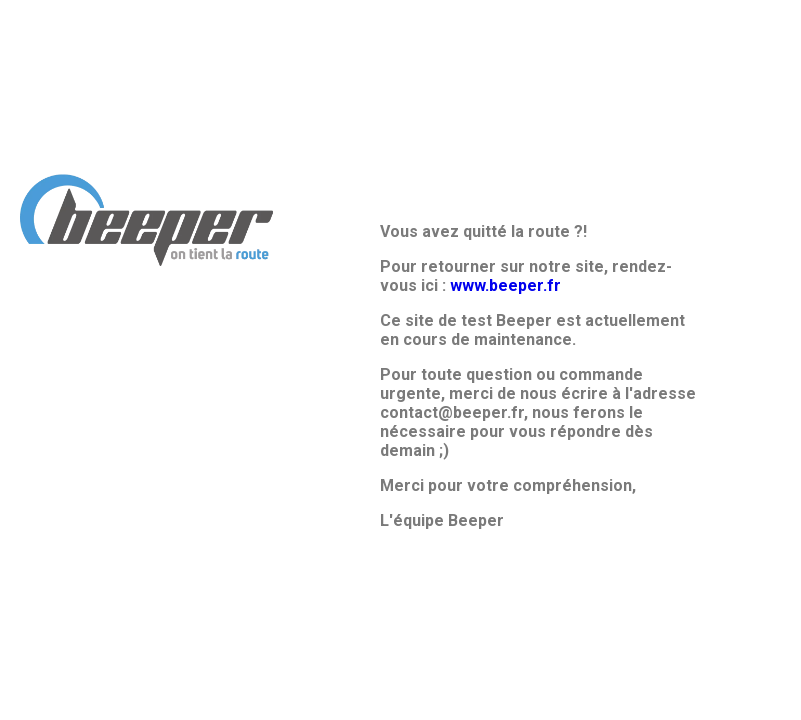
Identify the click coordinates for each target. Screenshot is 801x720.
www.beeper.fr (505, 285)
